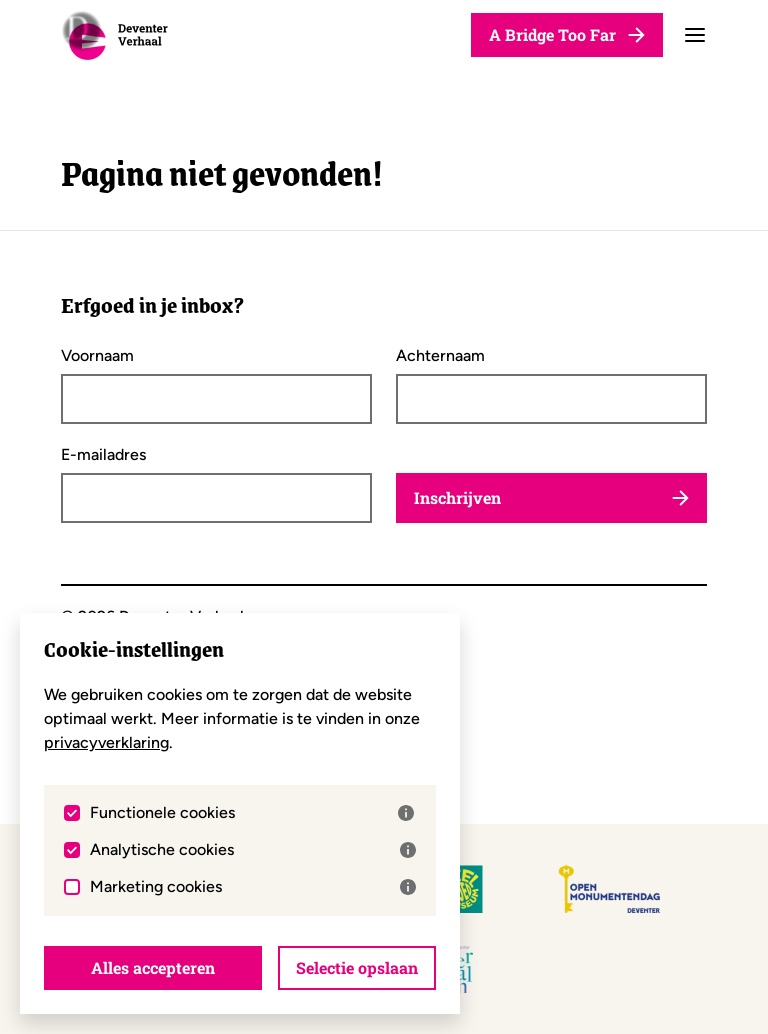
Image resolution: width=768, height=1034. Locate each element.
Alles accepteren (153, 967)
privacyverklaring (106, 742)
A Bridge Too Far (567, 34)
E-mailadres (103, 455)
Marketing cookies (253, 887)
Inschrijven (551, 497)
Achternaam (440, 356)
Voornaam (97, 356)
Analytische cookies (253, 850)
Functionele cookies (252, 813)
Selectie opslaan (357, 967)
